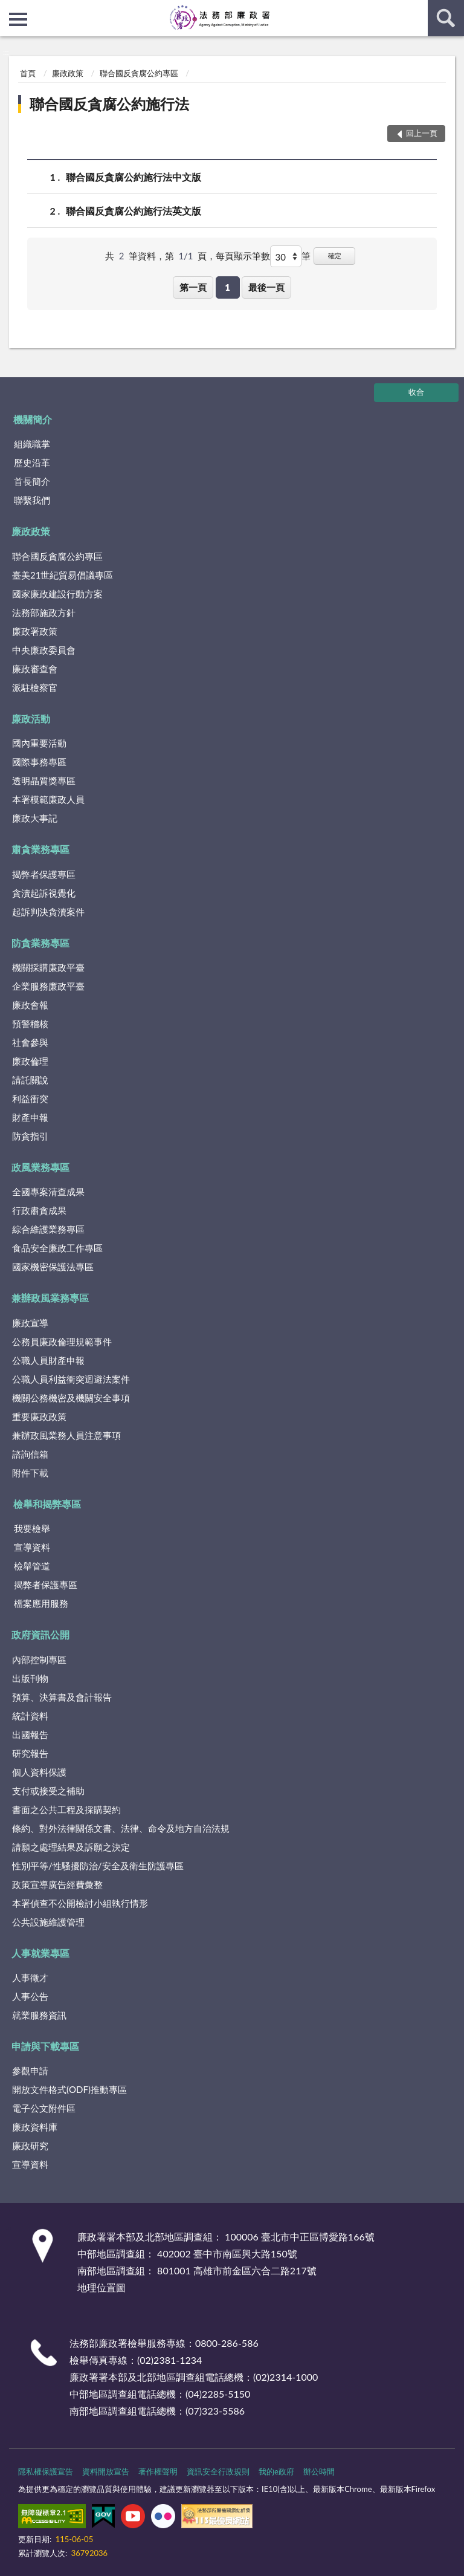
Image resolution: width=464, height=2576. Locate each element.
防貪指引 (30, 1136)
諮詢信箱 (30, 1454)
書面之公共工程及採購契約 (66, 1809)
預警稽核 (30, 1023)
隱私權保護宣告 (45, 2471)
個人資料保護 (39, 1772)
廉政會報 (30, 1004)
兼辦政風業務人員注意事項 (66, 1435)
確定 (334, 255)
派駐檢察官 (34, 687)
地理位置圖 (101, 2287)
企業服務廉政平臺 (48, 986)
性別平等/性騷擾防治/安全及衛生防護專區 (98, 1865)
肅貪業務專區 (40, 849)
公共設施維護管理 (48, 1921)
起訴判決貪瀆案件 (48, 911)
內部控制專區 (39, 1659)
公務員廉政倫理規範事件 (62, 1341)
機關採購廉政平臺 (48, 967)
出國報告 (30, 1734)
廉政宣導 (30, 1322)
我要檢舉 (32, 1528)
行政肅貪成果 (39, 1210)
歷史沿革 (32, 462)
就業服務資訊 (39, 2015)
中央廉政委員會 (44, 649)
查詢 (446, 18)
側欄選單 (18, 19)
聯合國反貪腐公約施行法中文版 (133, 177)
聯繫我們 (32, 500)
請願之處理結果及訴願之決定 (71, 1846)
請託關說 (30, 1079)
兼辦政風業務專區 (50, 1297)
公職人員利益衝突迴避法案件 (71, 1379)
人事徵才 (30, 1977)
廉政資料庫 (34, 2126)
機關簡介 (32, 419)
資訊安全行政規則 (218, 2471)
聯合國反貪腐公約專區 (139, 73)
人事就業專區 (40, 1953)
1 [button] (227, 287)
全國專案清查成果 (48, 1191)
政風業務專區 (40, 1167)
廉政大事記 (34, 818)
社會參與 (30, 1042)
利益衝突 (30, 1098)
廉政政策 (67, 73)
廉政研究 (30, 2145)
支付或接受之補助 (48, 1790)
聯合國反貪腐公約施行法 (109, 103)
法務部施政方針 (44, 612)
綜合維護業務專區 (48, 1229)
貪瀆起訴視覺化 (44, 892)
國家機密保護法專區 (53, 1266)
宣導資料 (32, 1547)
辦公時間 (319, 2471)
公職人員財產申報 (48, 1360)
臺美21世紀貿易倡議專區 (62, 574)
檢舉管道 (32, 1565)
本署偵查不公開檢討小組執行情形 (80, 1903)
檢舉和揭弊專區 (47, 1504)
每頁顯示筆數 (243, 255)
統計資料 (30, 1715)
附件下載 (30, 1472)
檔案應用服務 (41, 1603)
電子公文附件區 (44, 2108)
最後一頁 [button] (266, 287)
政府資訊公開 (40, 1634)
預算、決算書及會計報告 (62, 1697)
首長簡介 (32, 481)
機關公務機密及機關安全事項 (71, 1397)
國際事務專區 (39, 761)
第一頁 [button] (193, 287)
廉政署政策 (34, 631)
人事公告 (30, 1996)
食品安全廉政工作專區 (57, 1247)
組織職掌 (32, 443)
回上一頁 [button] (421, 133)
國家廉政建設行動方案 (57, 593)
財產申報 (30, 1117)
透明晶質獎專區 (44, 780)
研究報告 (30, 1753)
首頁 (28, 73)
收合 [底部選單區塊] (416, 392)
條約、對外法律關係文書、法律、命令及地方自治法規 (121, 1828)
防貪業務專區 (40, 943)
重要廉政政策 (39, 1416)
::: (10, 9)
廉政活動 (30, 718)
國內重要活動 (39, 743)
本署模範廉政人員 (48, 799)
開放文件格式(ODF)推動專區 (69, 2089)
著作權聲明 (158, 2471)
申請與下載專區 (45, 2046)
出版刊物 (30, 1678)
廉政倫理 (30, 1061)
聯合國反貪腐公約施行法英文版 (133, 211)
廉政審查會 (34, 668)
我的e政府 (276, 2471)
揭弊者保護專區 (44, 874)
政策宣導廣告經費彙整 (57, 1884)
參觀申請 (30, 2070)
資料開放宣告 (105, 2471)
